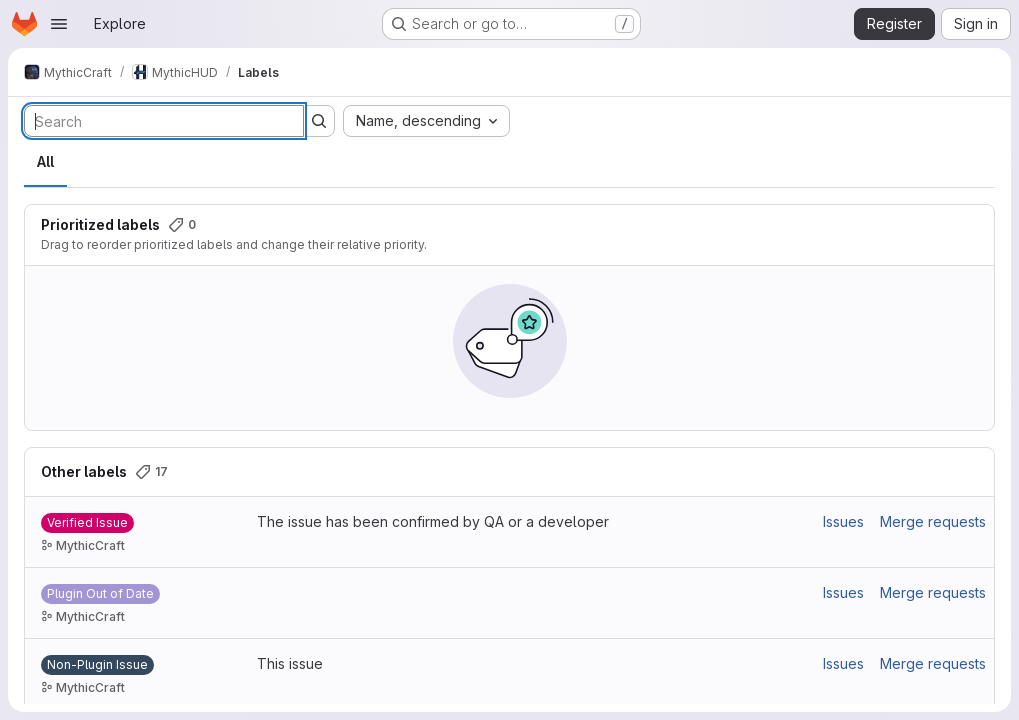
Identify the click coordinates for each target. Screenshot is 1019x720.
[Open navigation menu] (59, 24)
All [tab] (45, 161)
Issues (843, 521)
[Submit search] (319, 121)
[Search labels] (164, 121)
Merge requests (933, 521)
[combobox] (426, 121)
